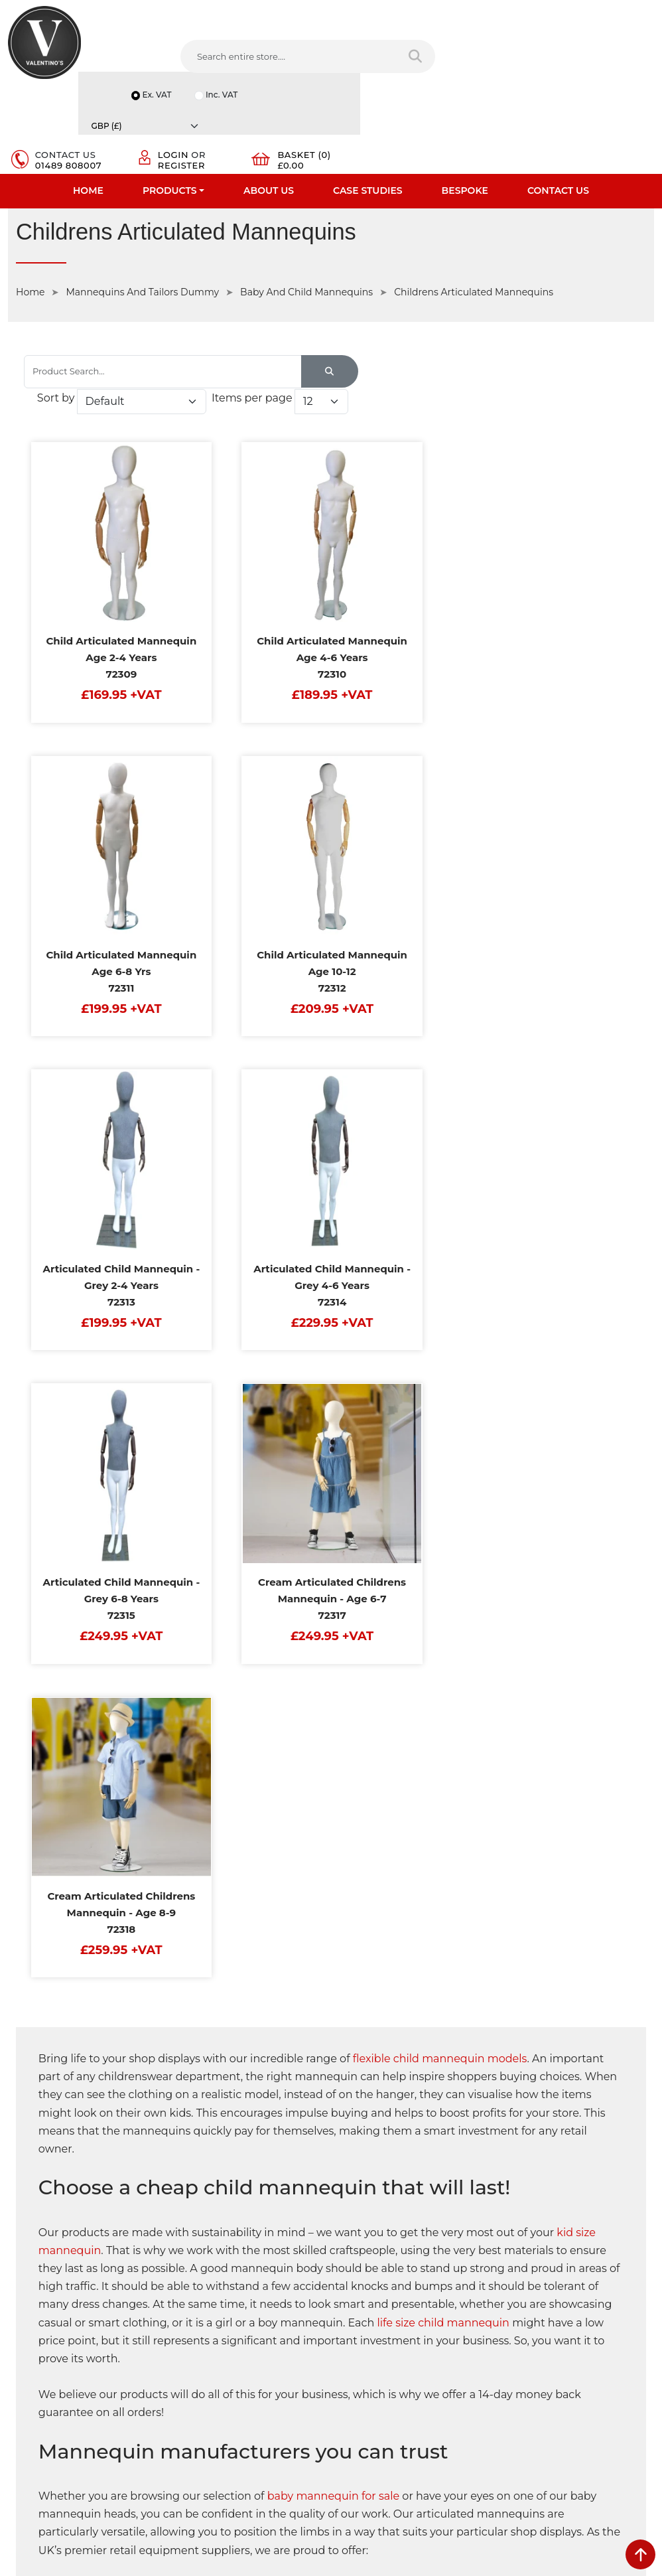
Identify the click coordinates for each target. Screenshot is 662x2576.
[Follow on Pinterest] (449, 2390)
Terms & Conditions (215, 2254)
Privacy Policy (203, 2237)
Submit (610, 2423)
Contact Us (558, 103)
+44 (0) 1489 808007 (400, 2360)
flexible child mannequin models (441, 1211)
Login (491, 61)
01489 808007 (400, 71)
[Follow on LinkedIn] (400, 2390)
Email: (518, 2298)
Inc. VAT (521, 26)
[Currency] (612, 9)
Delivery (191, 2220)
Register (499, 71)
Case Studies (368, 103)
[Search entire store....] (202, 59)
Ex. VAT (522, 9)
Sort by (424, 278)
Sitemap (192, 2289)
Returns (191, 2272)
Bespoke (465, 103)
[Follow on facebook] (350, 2390)
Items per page (462, 303)
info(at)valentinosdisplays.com (422, 2304)
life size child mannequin (444, 1475)
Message (524, 2357)
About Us (268, 103)
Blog (18, 2358)
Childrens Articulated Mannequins (473, 206)
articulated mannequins (126, 2044)
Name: (519, 2240)
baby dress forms (424, 2044)
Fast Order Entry (43, 2254)
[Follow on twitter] (374, 2390)
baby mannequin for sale (334, 1649)
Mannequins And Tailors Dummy (142, 206)
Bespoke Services (45, 2289)
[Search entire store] (304, 59)
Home (88, 103)
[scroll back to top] (640, 2554)
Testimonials (35, 2272)
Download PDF (41, 2323)
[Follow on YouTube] (424, 2390)
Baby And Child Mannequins (306, 206)
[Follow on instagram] (474, 2390)
